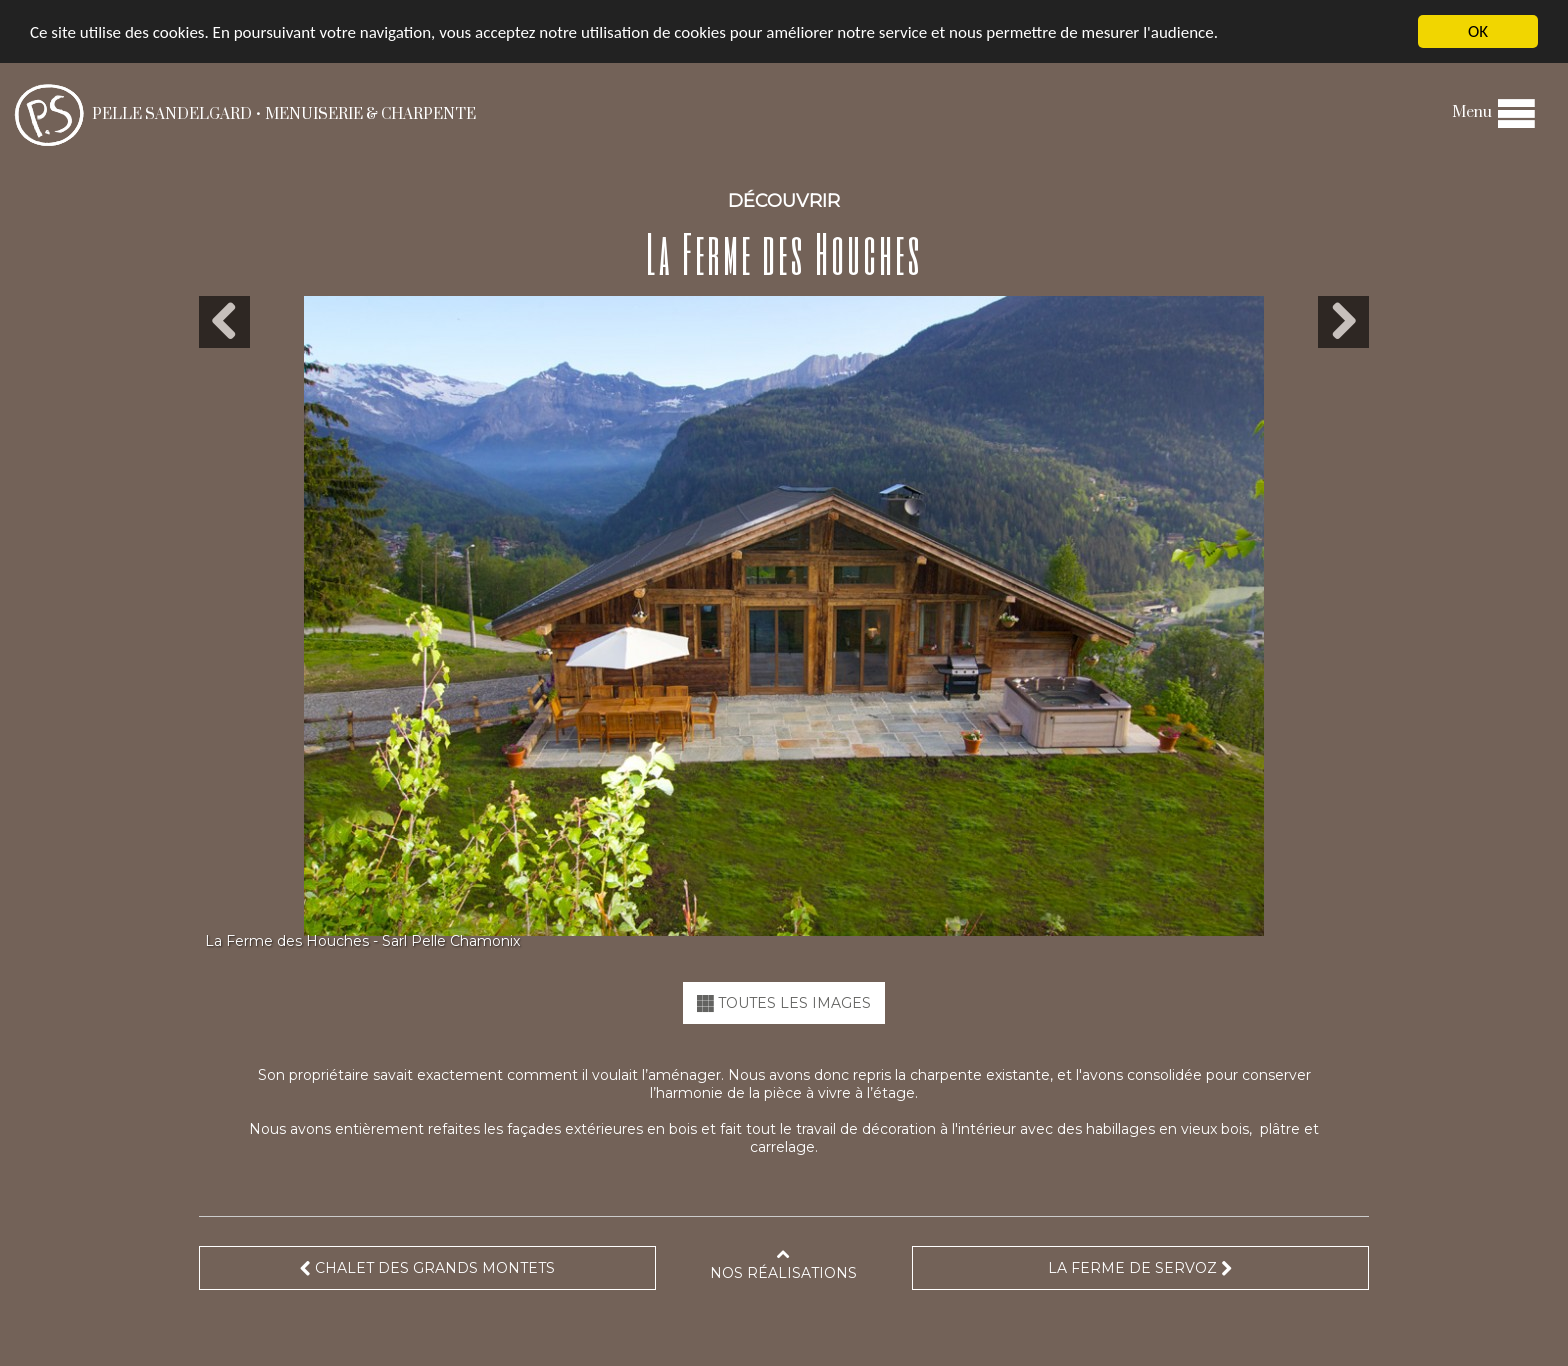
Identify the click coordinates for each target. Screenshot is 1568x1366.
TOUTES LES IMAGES (784, 1003)
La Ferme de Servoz (1140, 1268)
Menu (1494, 113)
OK (1478, 31)
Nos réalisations (783, 1264)
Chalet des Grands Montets (427, 1268)
